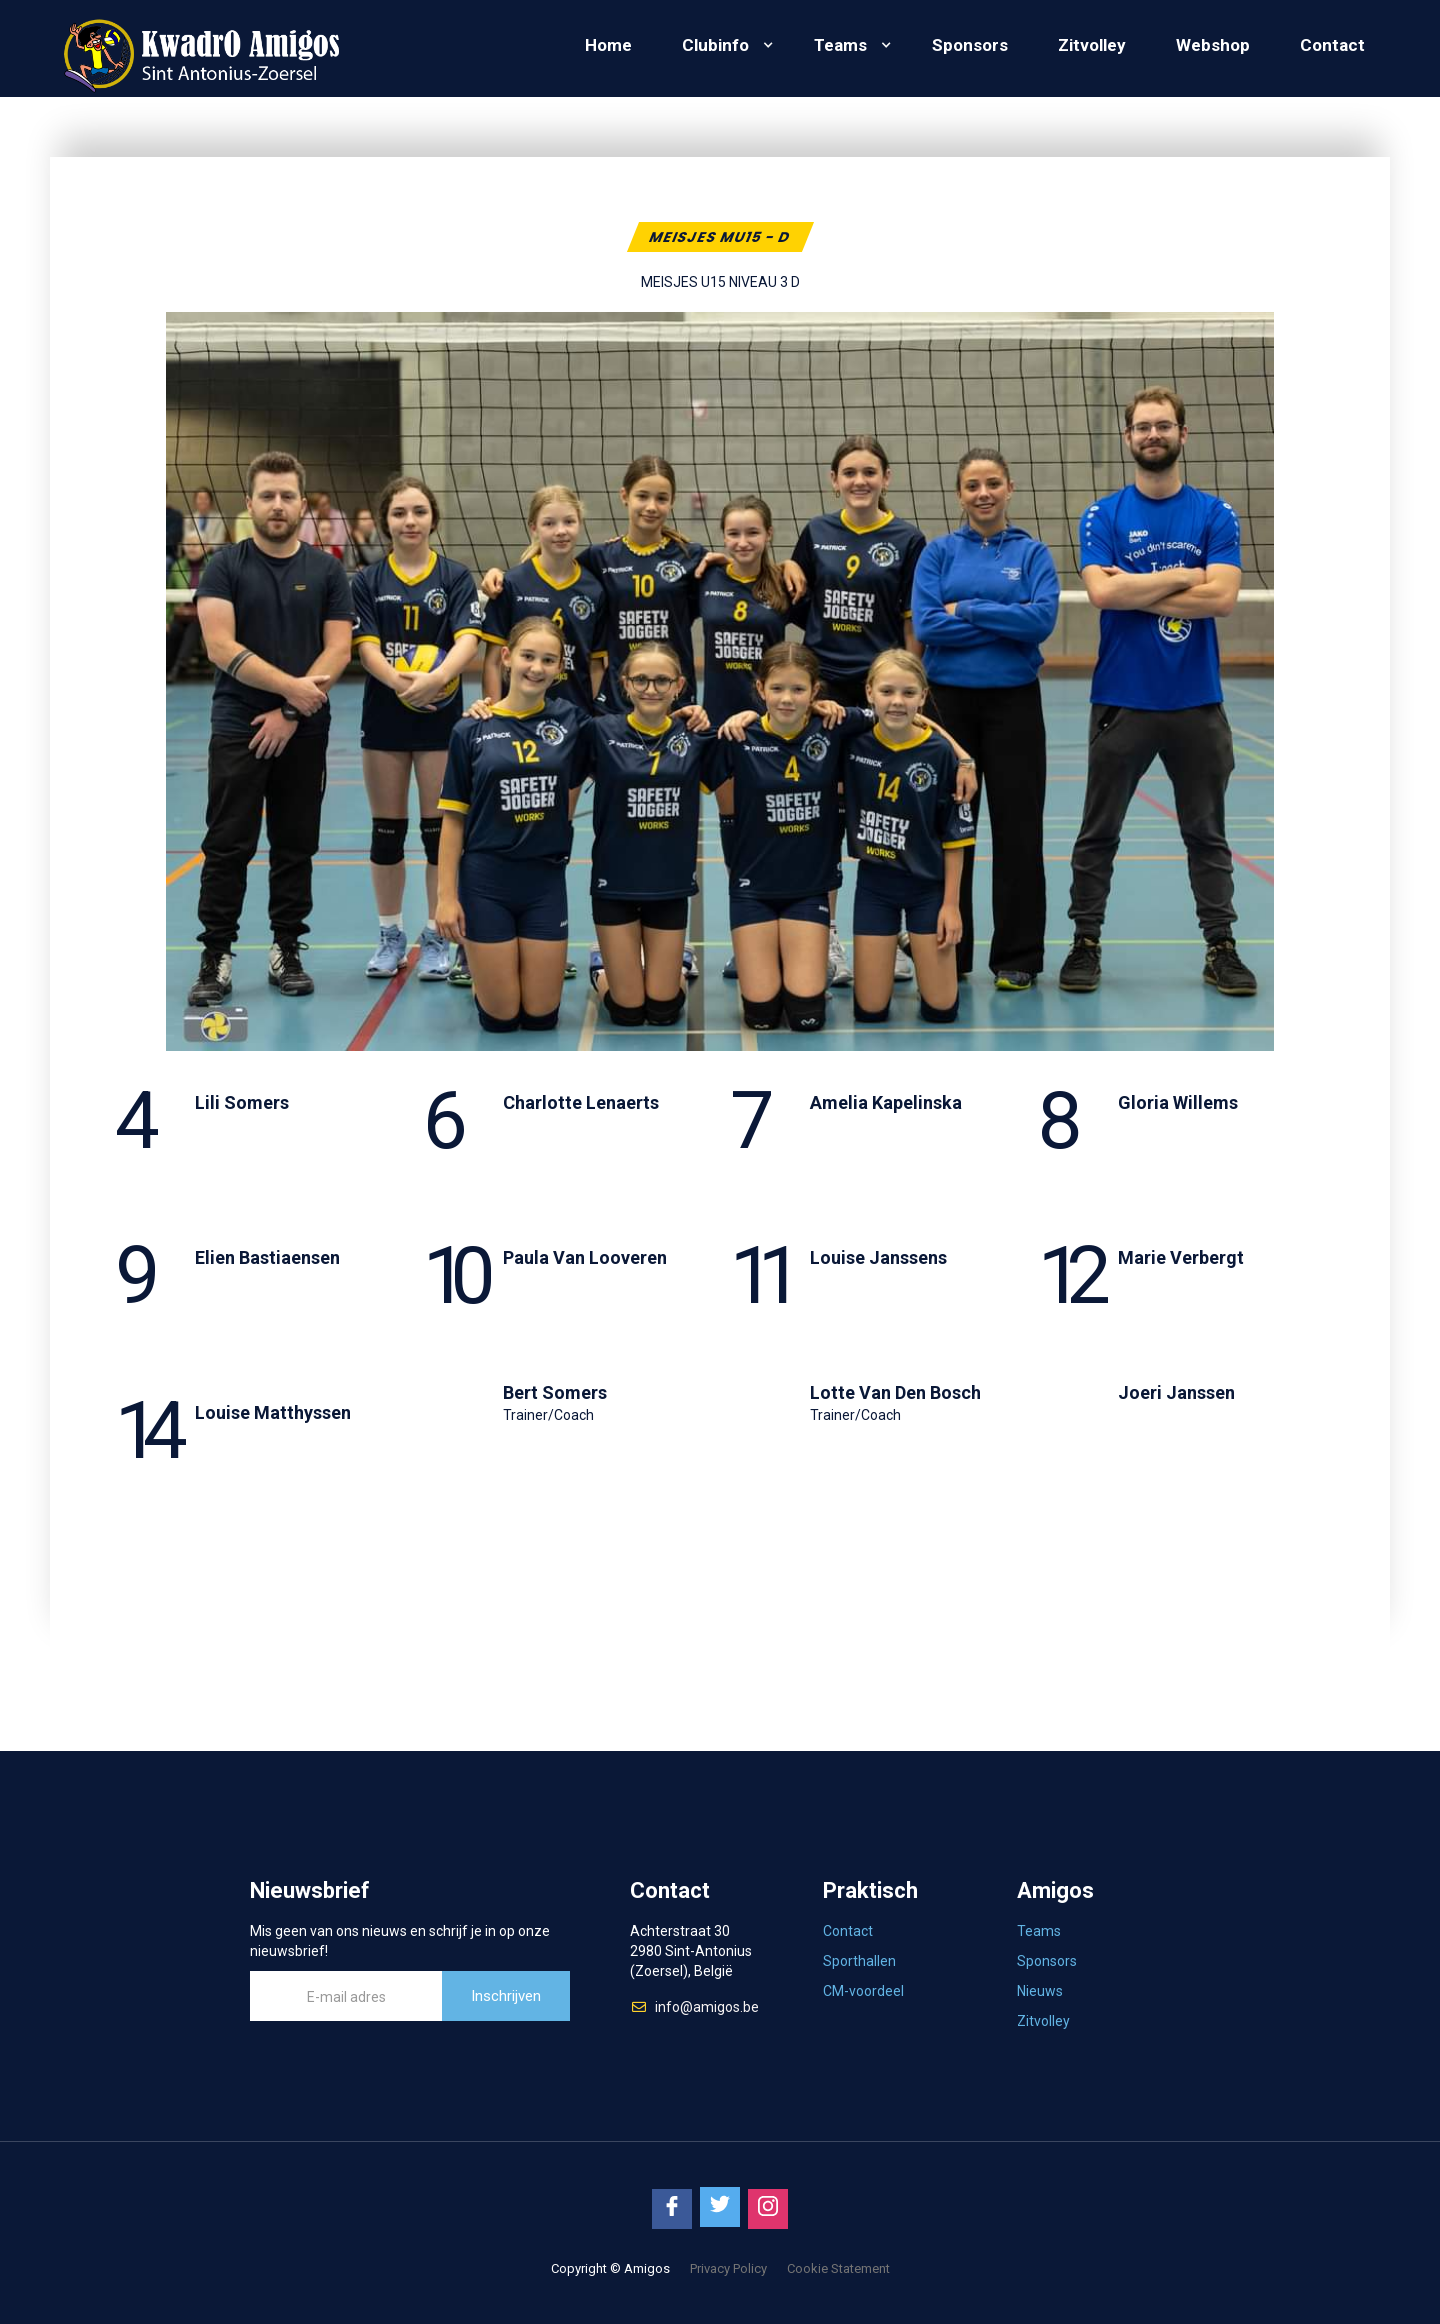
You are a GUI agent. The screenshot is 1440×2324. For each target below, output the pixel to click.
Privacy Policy (728, 2268)
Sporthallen (859, 1961)
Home (608, 45)
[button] (723, 45)
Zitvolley (1092, 45)
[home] (200, 48)
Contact (1332, 45)
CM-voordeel (863, 1991)
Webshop (1213, 45)
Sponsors (970, 45)
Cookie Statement (838, 2268)
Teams (840, 45)
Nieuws (1040, 1991)
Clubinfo (715, 45)
